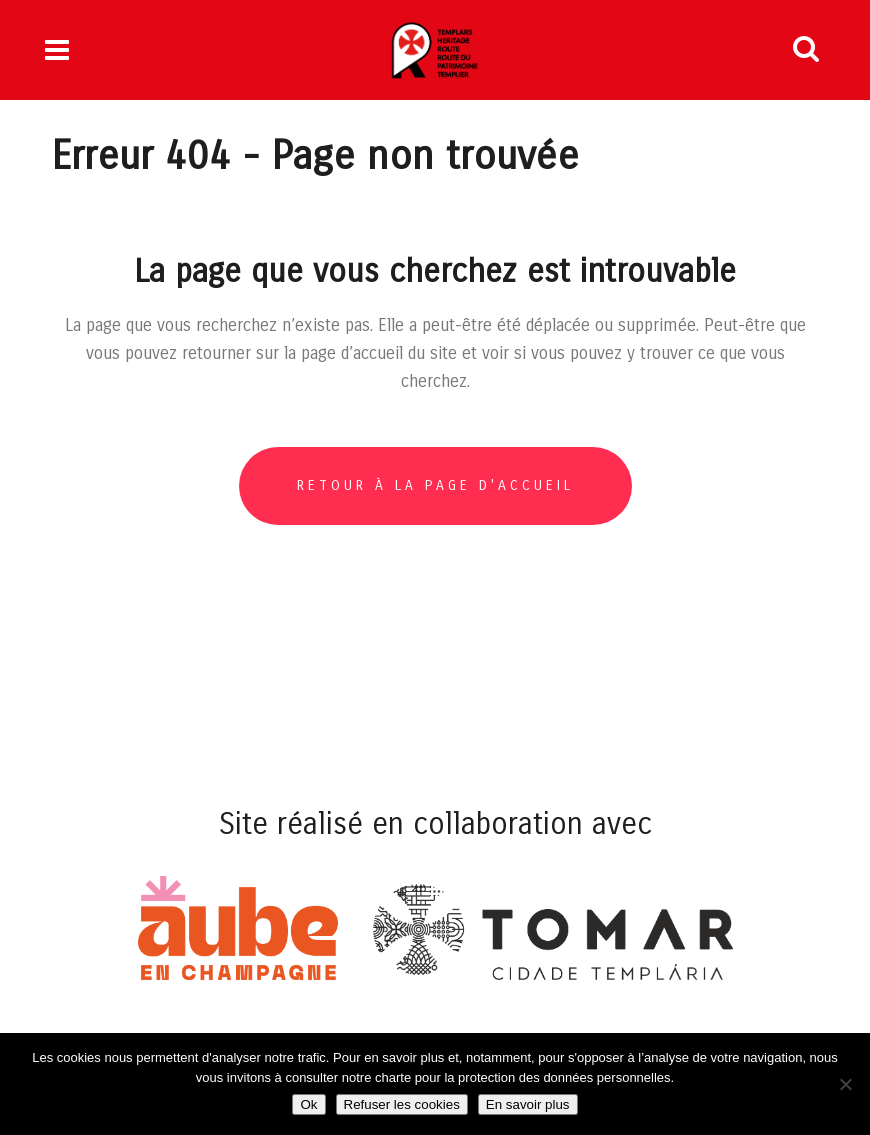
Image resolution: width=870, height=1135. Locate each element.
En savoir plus (528, 1104)
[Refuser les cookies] (845, 1084)
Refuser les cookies (402, 1104)
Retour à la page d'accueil (435, 485)
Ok (308, 1104)
